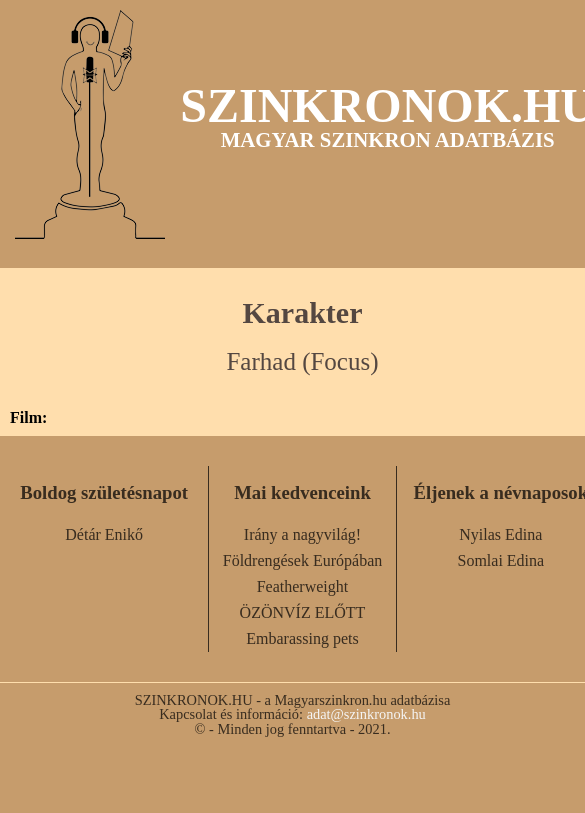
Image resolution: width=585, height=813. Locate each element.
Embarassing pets (302, 638)
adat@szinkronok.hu (366, 714)
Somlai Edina (500, 560)
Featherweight (303, 586)
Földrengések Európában (303, 560)
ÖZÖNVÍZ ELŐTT (303, 612)
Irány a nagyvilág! (302, 534)
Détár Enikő (104, 534)
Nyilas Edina (500, 534)
